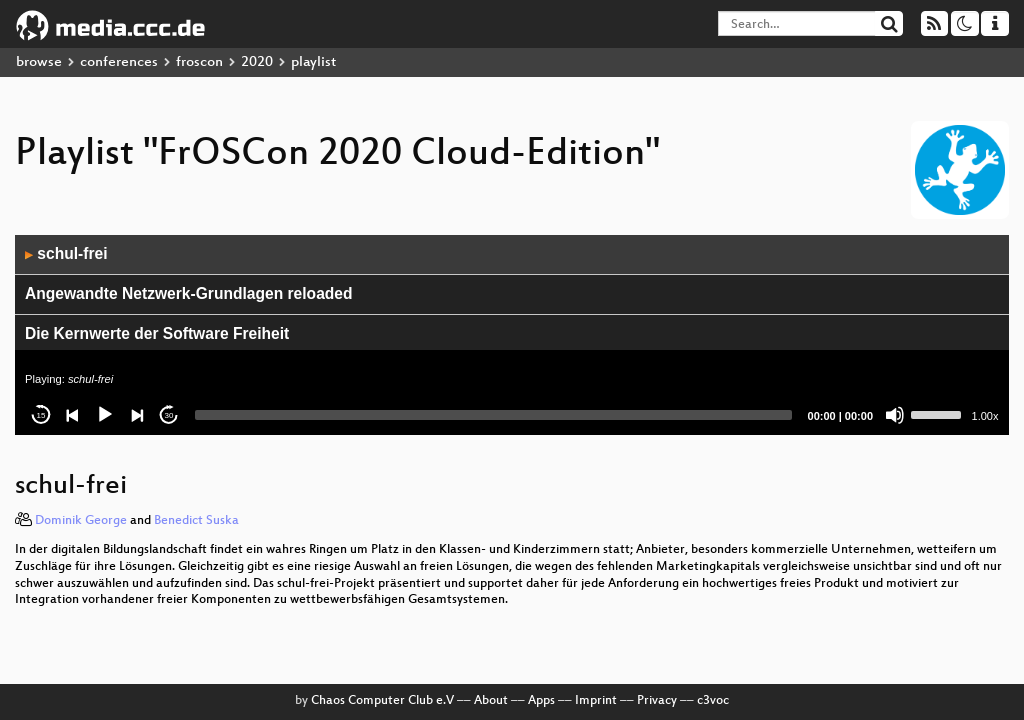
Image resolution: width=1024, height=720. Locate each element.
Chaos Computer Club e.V (382, 701)
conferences (119, 62)
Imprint (596, 701)
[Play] (105, 415)
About (491, 701)
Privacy (657, 701)
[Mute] (895, 415)
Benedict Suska (196, 521)
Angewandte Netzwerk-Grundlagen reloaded (189, 293)
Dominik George (81, 521)
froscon (199, 62)
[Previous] (73, 415)
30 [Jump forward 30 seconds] (169, 415)
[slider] (493, 415)
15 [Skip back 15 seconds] (41, 415)
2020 (257, 62)
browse (39, 62)
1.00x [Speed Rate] (985, 416)
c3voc (713, 701)
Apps (541, 701)
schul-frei (66, 253)
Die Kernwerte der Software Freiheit (157, 333)
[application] (512, 335)
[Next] (137, 415)
